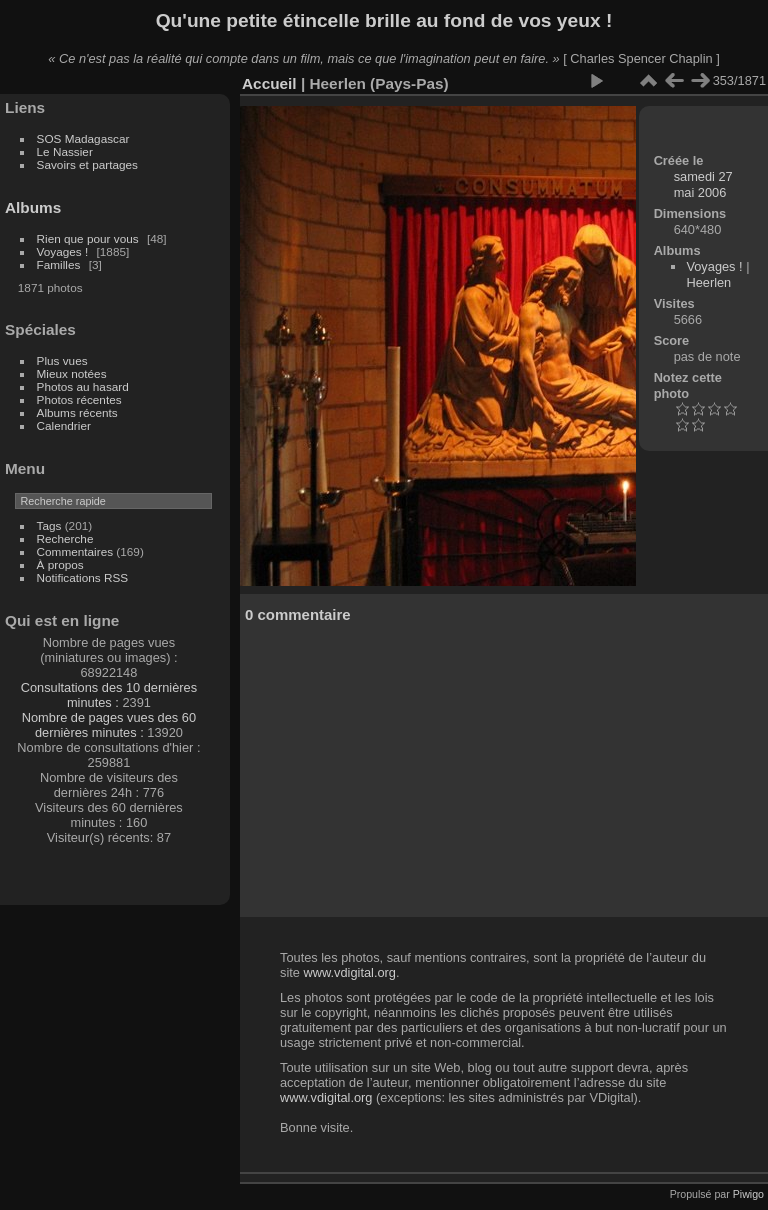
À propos (60, 564)
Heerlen (708, 282)
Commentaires (75, 551)
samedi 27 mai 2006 (703, 184)
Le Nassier (65, 151)
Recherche (65, 538)
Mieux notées (72, 373)
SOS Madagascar (83, 138)
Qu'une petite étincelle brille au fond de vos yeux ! (384, 20)
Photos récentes (79, 399)
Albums (33, 207)
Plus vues (62, 360)
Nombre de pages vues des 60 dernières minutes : (109, 725)
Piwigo (748, 1194)
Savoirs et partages (87, 164)
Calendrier (64, 425)
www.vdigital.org (349, 972)
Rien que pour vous (89, 238)
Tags (49, 525)
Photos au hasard (83, 386)
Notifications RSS (83, 577)
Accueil (269, 83)
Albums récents (77, 412)
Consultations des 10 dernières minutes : (109, 695)
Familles (59, 264)
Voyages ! (63, 251)
